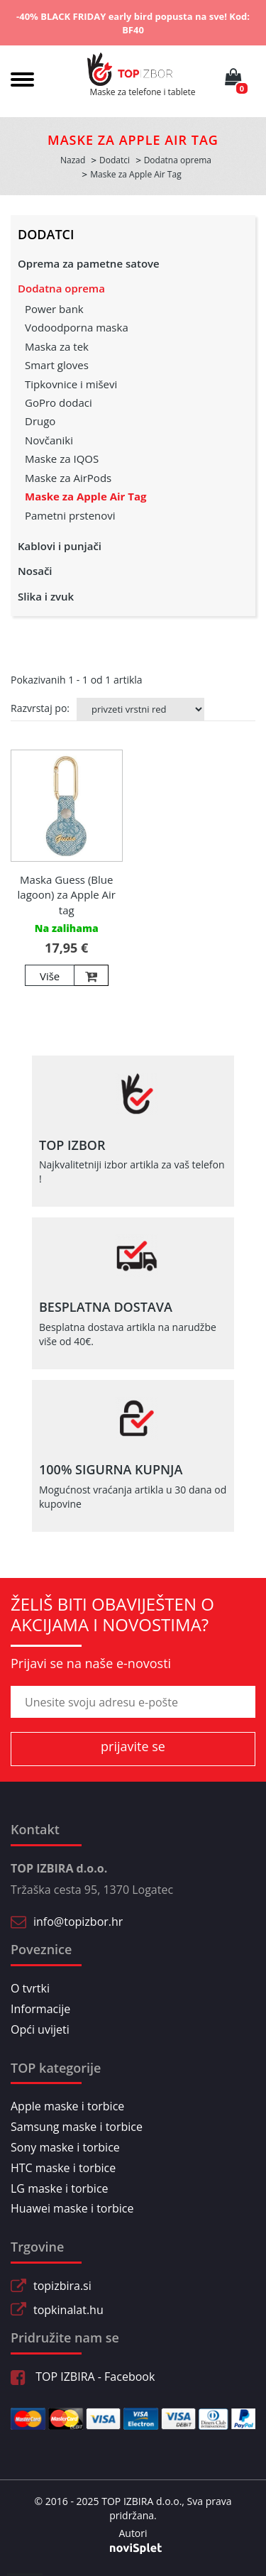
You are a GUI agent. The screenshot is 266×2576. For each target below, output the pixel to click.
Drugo (40, 421)
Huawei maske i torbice (72, 2208)
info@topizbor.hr (78, 1921)
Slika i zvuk (46, 596)
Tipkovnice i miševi (71, 384)
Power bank (54, 309)
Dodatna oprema (61, 288)
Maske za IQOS (62, 458)
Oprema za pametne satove (89, 263)
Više (50, 976)
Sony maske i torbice (65, 2147)
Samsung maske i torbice (77, 2126)
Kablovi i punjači (59, 546)
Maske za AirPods (68, 478)
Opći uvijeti (40, 2029)
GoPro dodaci (58, 402)
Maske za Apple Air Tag (86, 496)
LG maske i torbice (60, 2188)
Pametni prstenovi (70, 515)
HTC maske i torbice (63, 2168)
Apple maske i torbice (67, 2106)
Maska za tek (57, 346)
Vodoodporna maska (76, 327)
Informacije (40, 2009)
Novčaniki (49, 440)
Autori (132, 2533)
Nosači (35, 571)
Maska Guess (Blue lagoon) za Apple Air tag (67, 894)
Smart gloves (57, 365)
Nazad (72, 160)
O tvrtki (30, 1988)
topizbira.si (62, 2285)
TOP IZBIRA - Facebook (83, 2376)
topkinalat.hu (68, 2310)
